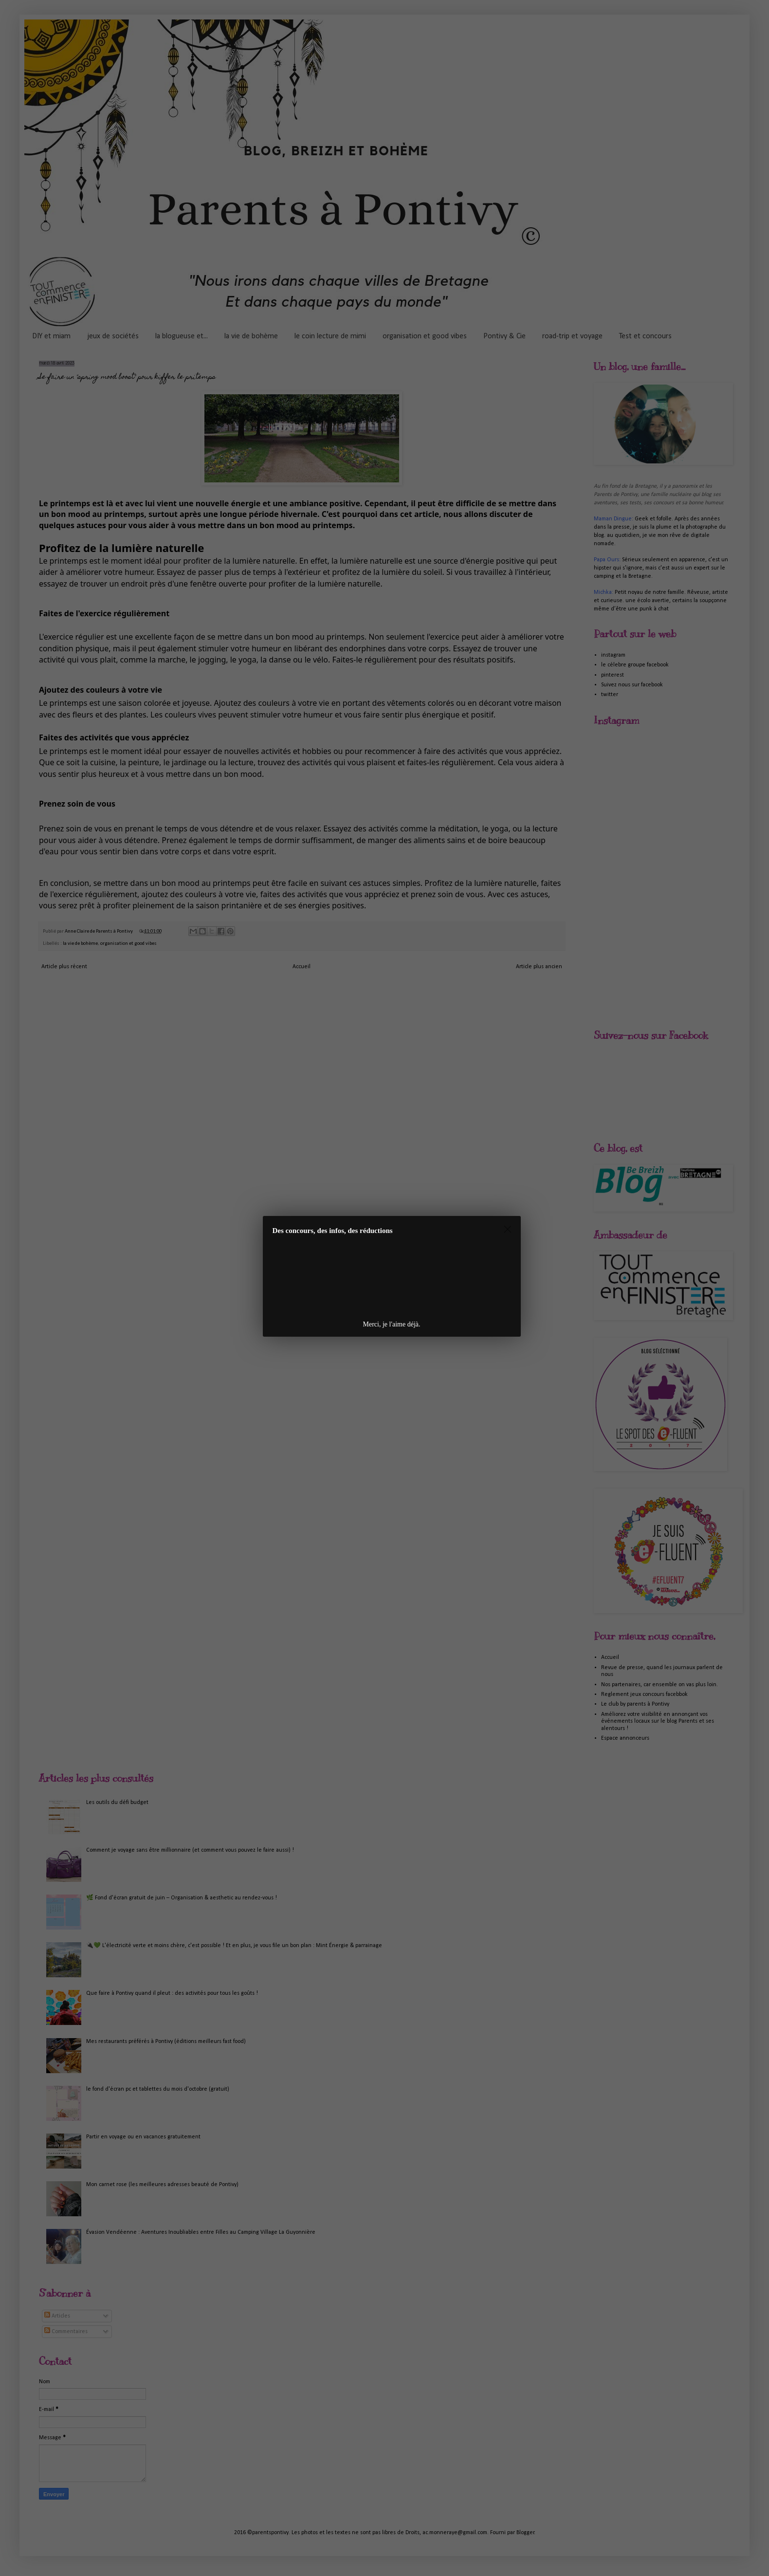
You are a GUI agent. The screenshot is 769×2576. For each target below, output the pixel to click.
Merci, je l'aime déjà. (392, 1324)
